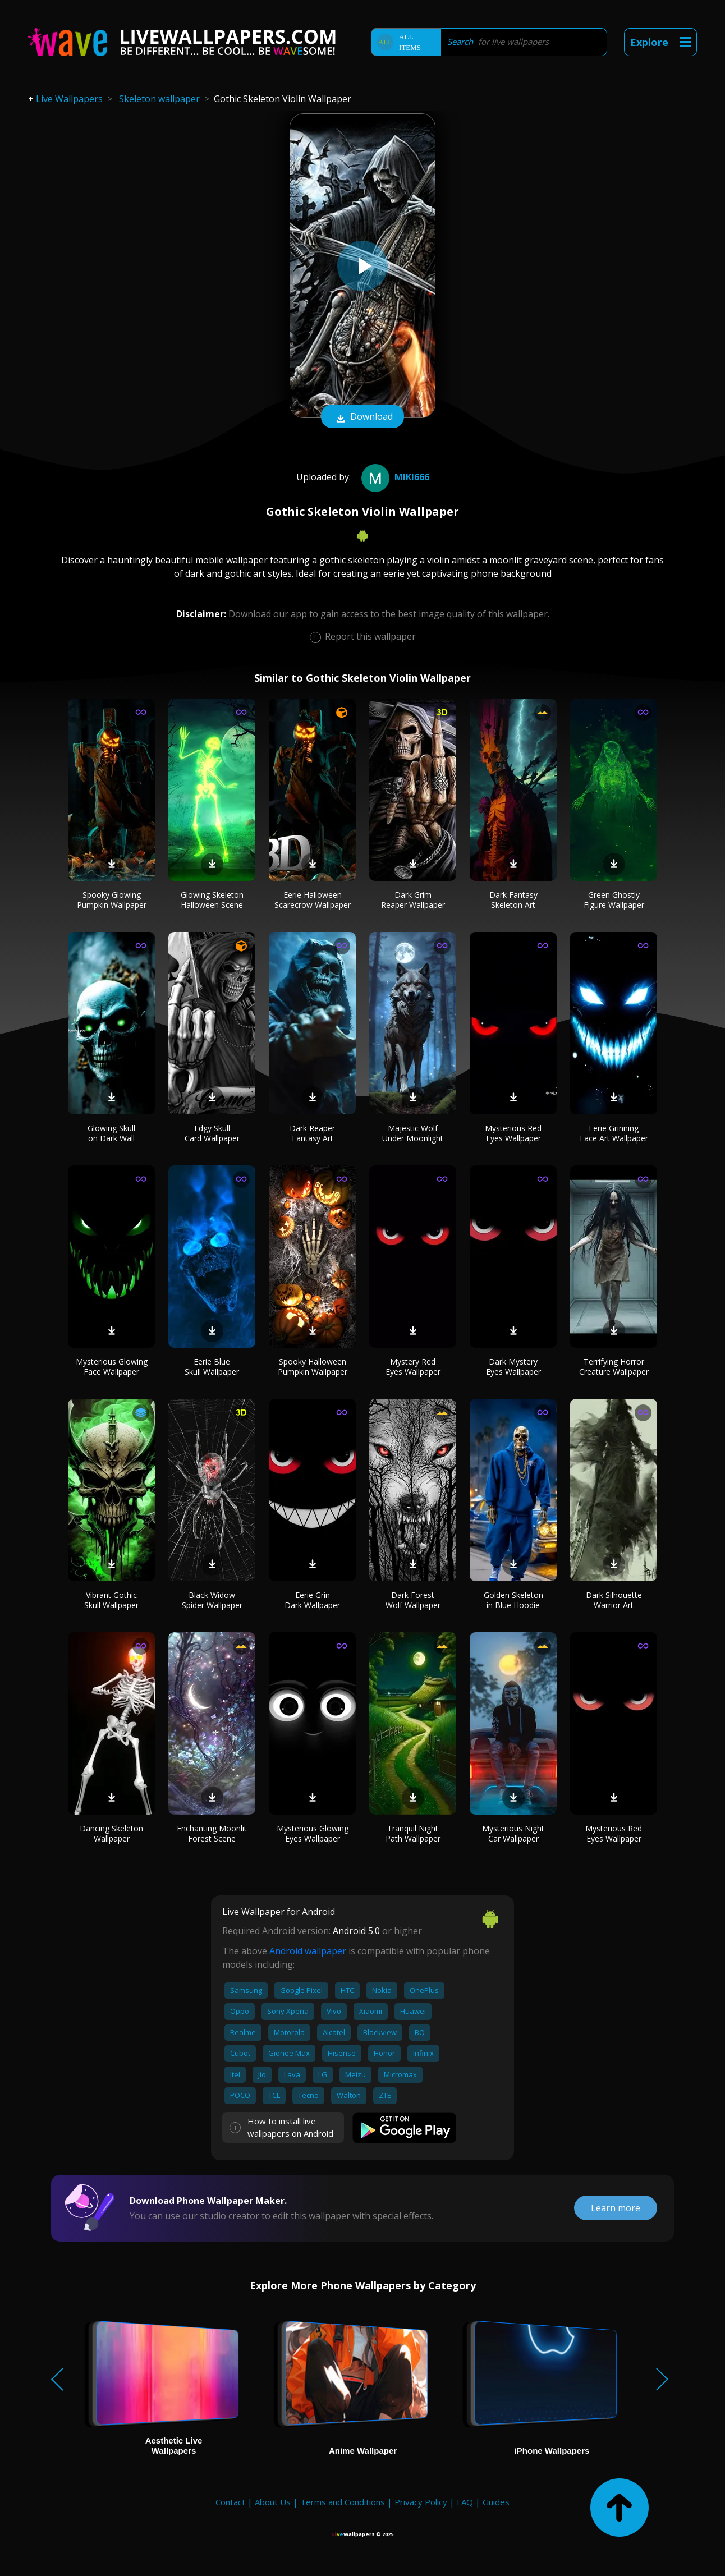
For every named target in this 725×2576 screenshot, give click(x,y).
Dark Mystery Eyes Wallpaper (513, 1366)
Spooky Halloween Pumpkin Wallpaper (312, 1366)
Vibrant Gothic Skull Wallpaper (111, 1600)
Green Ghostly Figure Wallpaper (614, 899)
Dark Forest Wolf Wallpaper (413, 1600)
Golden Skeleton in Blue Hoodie (513, 1600)
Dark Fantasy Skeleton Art (513, 899)
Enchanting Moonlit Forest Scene (212, 1833)
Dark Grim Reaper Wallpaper (413, 899)
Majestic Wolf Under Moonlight (412, 1133)
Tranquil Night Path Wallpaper (413, 1833)
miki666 (394, 477)
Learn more (615, 2208)
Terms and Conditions (342, 2502)
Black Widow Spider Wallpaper (212, 1600)
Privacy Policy (420, 2502)
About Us (273, 2502)
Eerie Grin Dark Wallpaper (312, 1600)
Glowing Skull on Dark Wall (111, 1133)
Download (362, 417)
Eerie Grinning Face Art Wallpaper (614, 1133)
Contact (230, 2502)
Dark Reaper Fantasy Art (312, 1133)
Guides (496, 2502)
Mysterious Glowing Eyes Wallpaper (312, 1833)
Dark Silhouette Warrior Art (614, 1600)
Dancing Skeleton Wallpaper (111, 1833)
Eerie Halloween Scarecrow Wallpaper (312, 899)
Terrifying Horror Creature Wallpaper (614, 1366)
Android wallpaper (307, 1951)
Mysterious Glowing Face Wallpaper (112, 1366)
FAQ (465, 2502)
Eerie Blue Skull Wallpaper (212, 1366)
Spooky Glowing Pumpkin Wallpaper (111, 899)
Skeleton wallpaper (159, 99)
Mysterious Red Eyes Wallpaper (513, 1133)
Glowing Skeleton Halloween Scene (212, 899)
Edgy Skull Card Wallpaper (212, 1133)
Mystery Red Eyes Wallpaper (413, 1366)
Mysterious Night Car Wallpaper (513, 1833)
